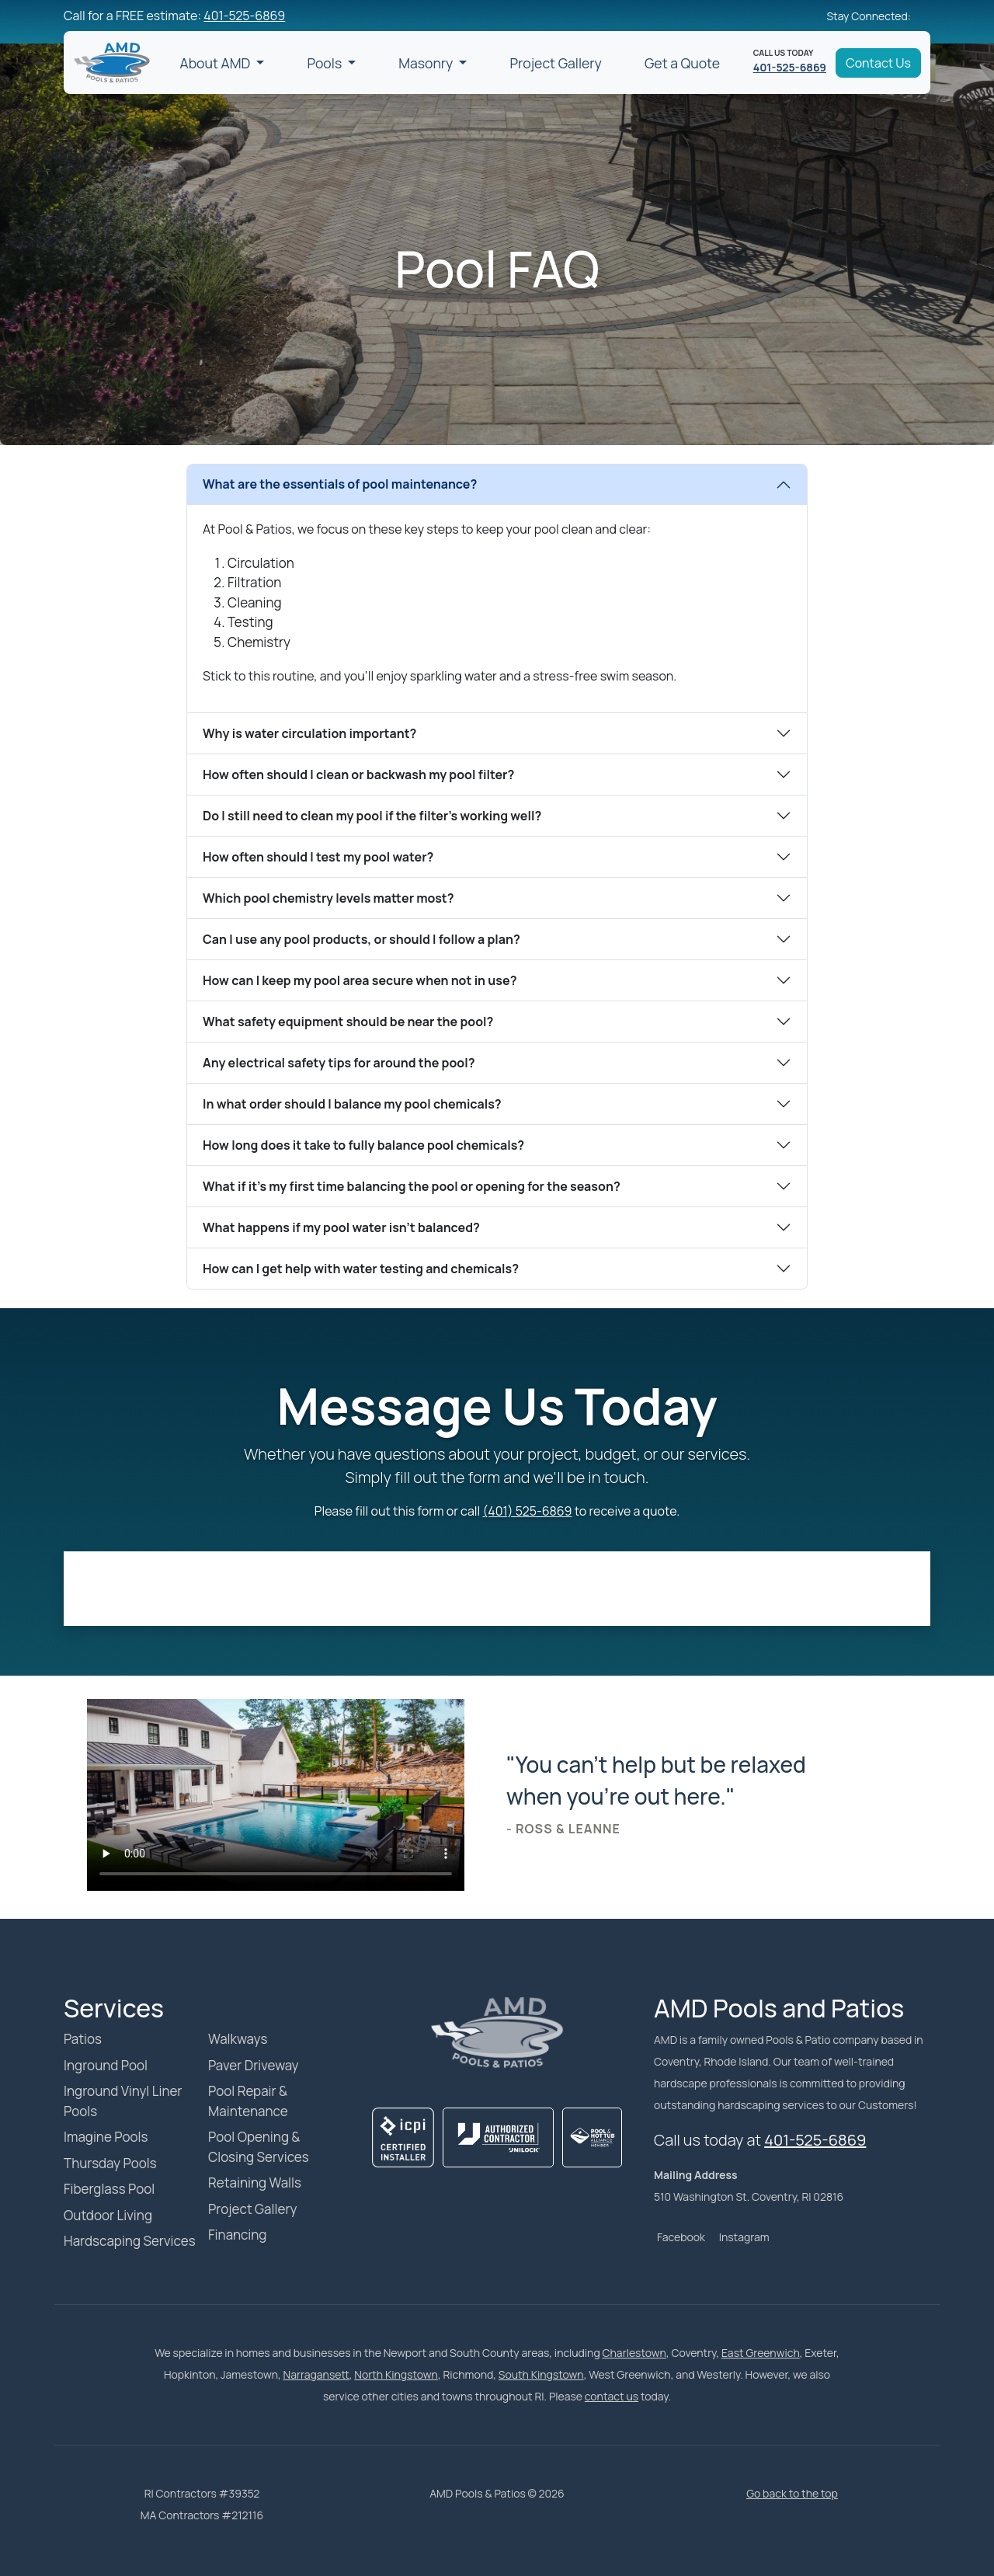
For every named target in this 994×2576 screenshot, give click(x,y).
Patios (83, 2039)
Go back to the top (792, 2493)
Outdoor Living (108, 2215)
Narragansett (316, 2374)
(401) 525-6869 (527, 1510)
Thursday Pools (110, 2163)
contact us (611, 2396)
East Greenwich (760, 2352)
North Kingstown (396, 2374)
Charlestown (634, 2352)
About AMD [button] (216, 63)
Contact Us (878, 62)
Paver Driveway (253, 2065)
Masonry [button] (427, 63)
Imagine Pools (106, 2137)
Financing (237, 2235)
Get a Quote (682, 63)
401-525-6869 (244, 15)
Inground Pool (106, 2065)
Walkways (237, 2039)
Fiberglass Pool (109, 2189)
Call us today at (760, 2139)
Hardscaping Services (130, 2241)
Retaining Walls (254, 2182)
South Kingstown (541, 2374)
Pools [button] (325, 63)
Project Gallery (555, 63)
